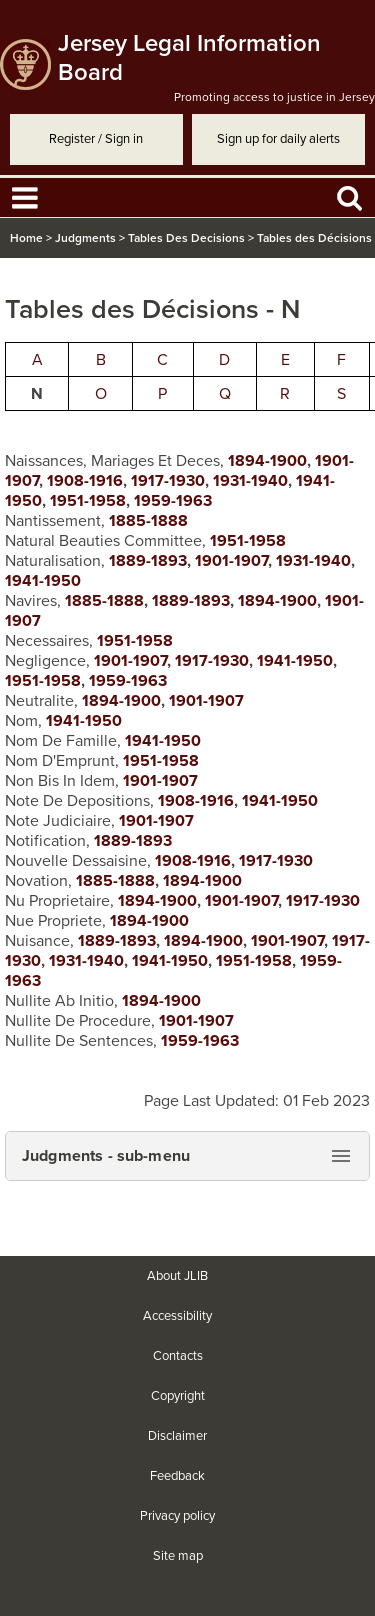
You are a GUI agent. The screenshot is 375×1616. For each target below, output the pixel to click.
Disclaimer (177, 1436)
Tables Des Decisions (186, 238)
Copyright (178, 1396)
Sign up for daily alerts (278, 139)
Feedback (177, 1476)
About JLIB (177, 1276)
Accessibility (177, 1316)
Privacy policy (177, 1516)
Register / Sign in (96, 139)
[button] (187, 1156)
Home (26, 238)
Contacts (178, 1356)
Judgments (85, 238)
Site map (178, 1556)
